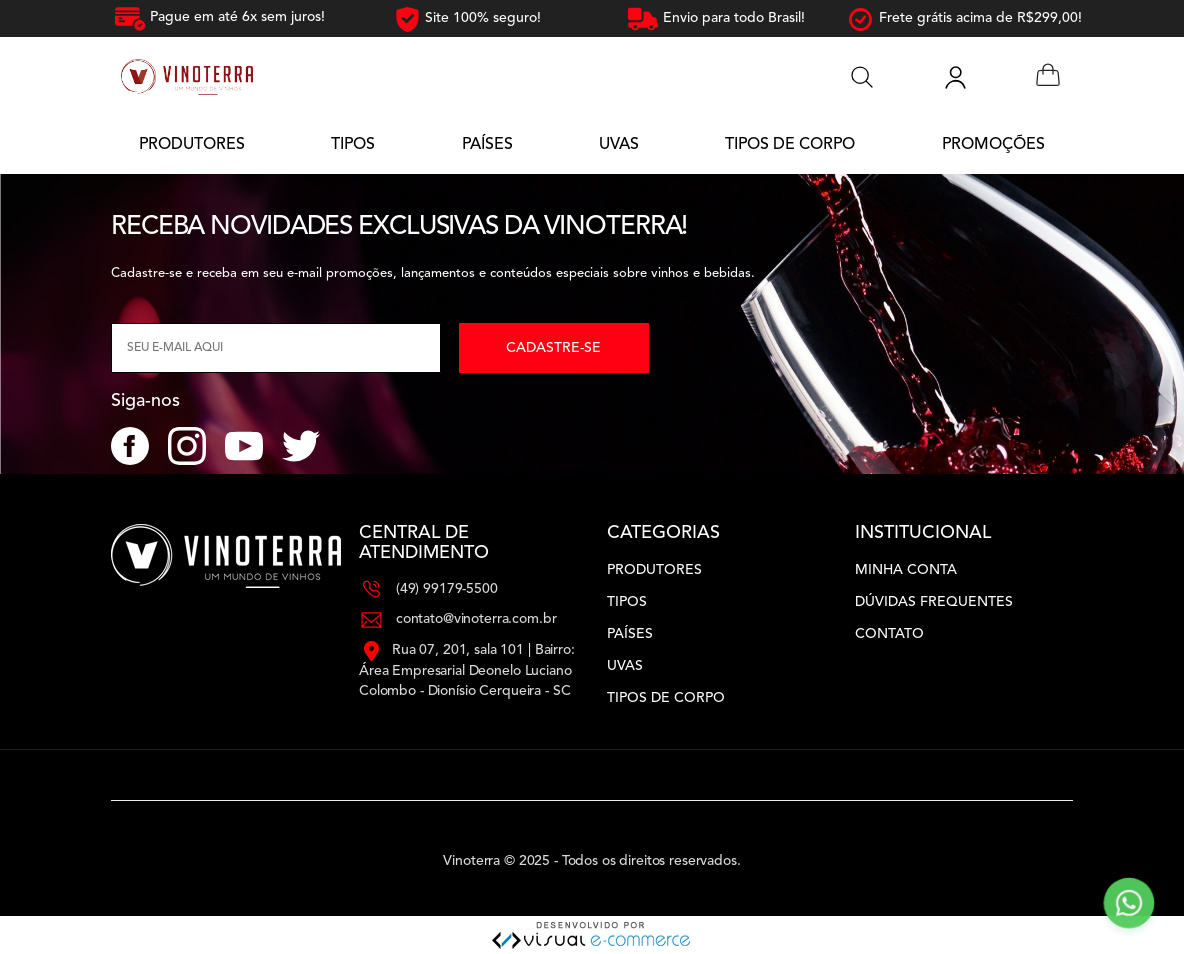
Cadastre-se (553, 348)
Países (630, 634)
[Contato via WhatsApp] (1129, 903)
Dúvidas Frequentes (934, 602)
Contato (889, 634)
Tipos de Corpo (666, 698)
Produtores (654, 570)
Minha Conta (906, 570)
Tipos (627, 602)
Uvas (625, 666)
